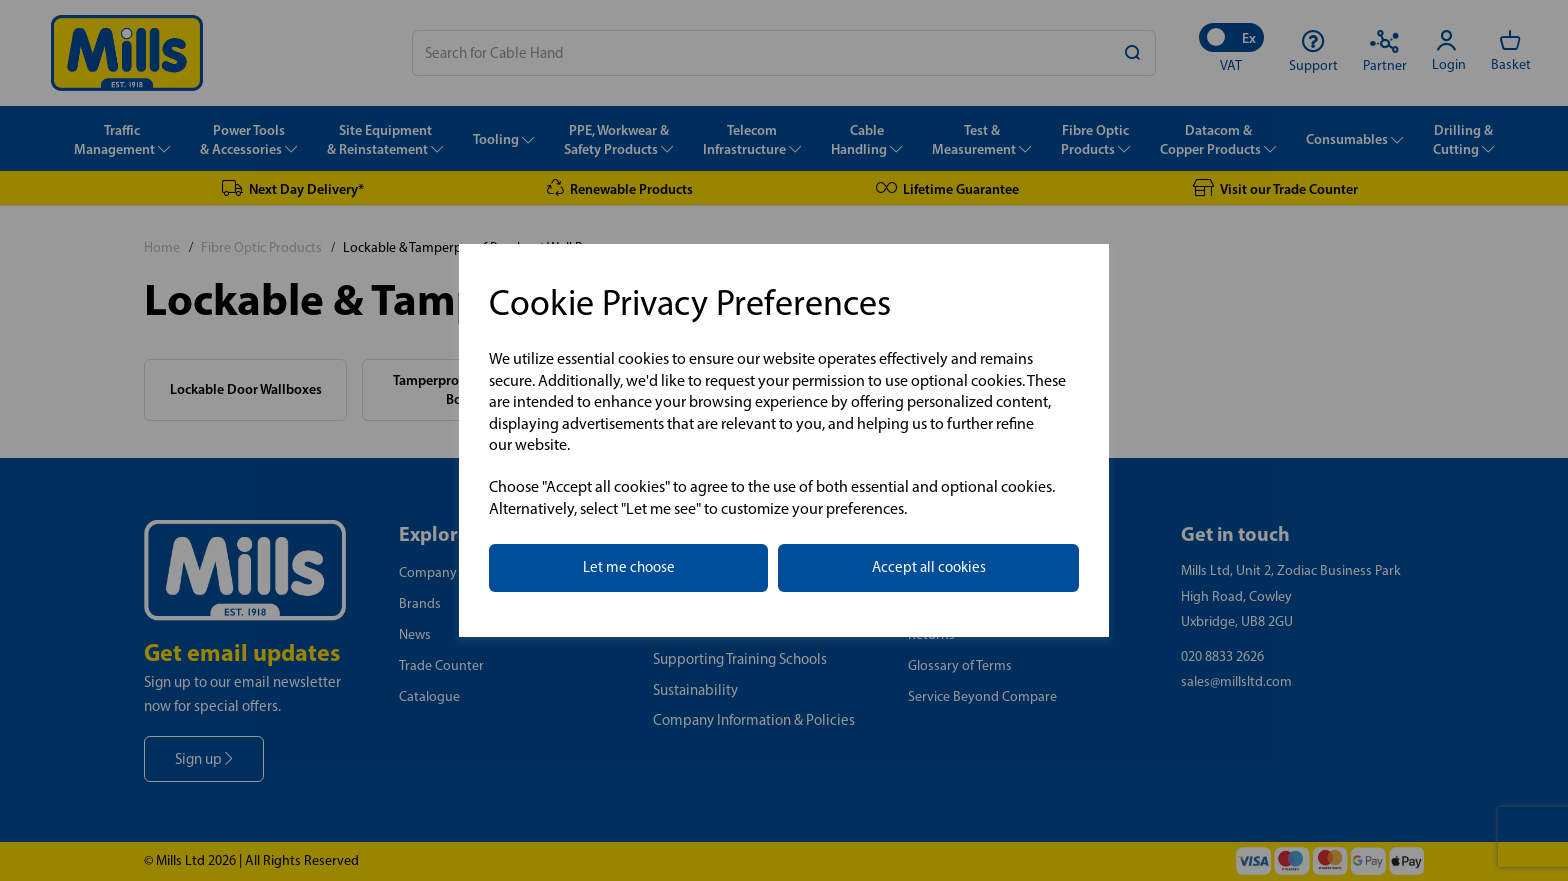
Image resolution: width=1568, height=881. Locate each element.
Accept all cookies (929, 567)
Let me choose (629, 567)
